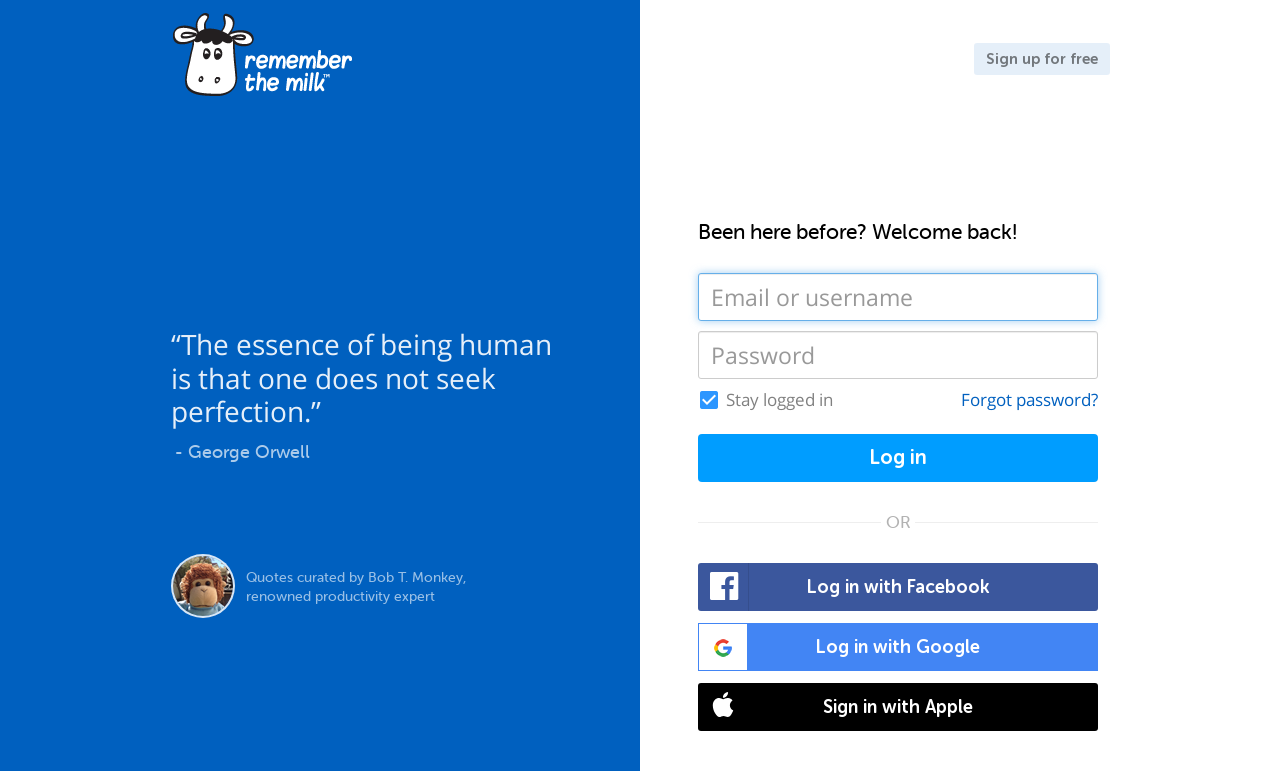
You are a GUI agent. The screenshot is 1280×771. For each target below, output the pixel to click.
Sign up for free (1042, 59)
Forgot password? (1029, 399)
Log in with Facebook (844, 587)
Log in (898, 457)
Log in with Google (839, 647)
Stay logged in (779, 400)
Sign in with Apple (836, 707)
